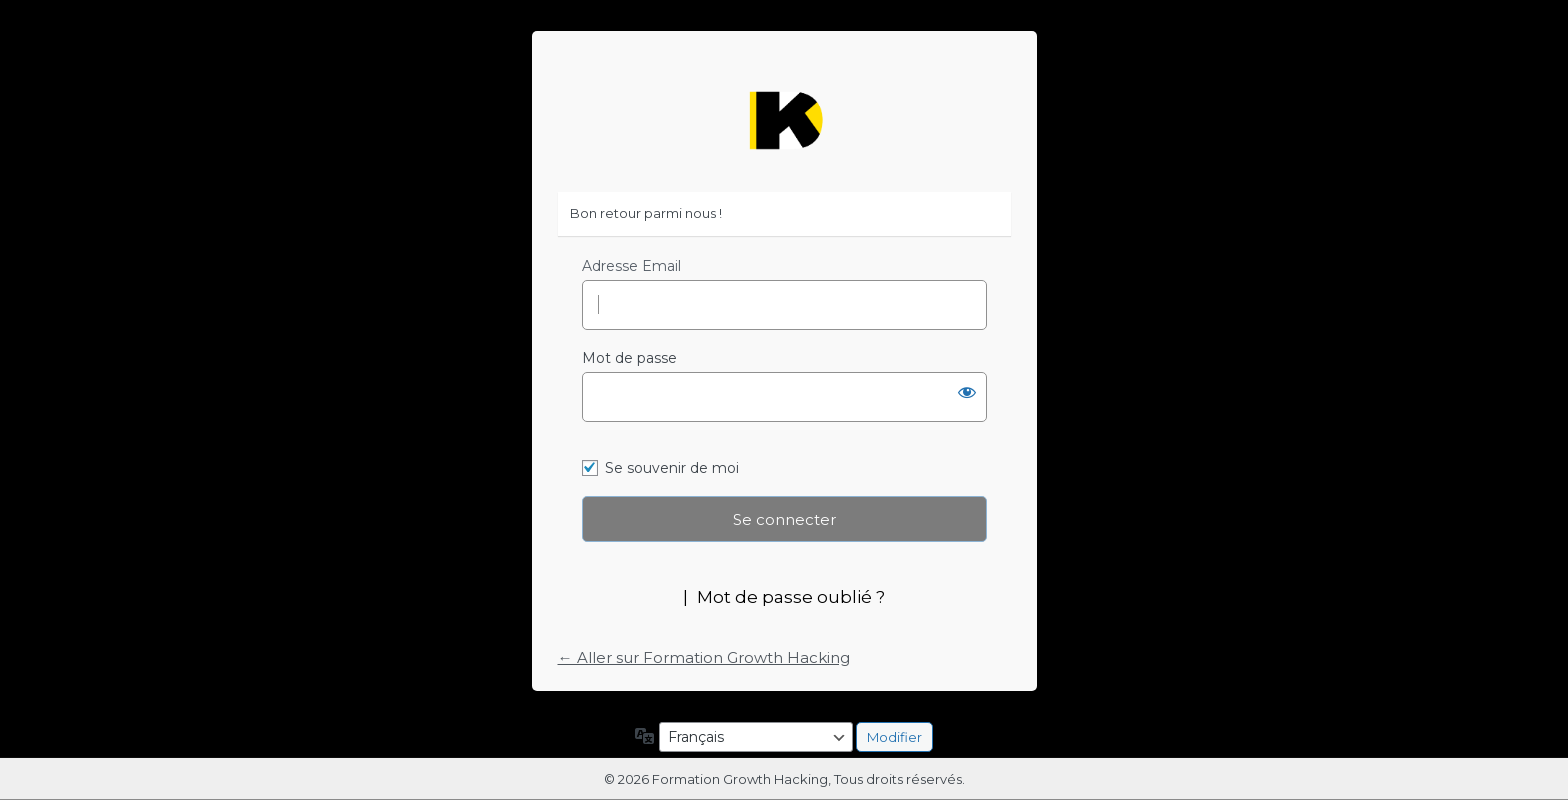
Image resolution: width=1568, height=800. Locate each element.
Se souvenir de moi (672, 468)
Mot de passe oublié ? (791, 597)
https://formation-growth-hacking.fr (784, 120)
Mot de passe (629, 358)
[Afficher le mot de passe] (967, 392)
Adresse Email (631, 266)
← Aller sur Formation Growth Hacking (704, 657)
